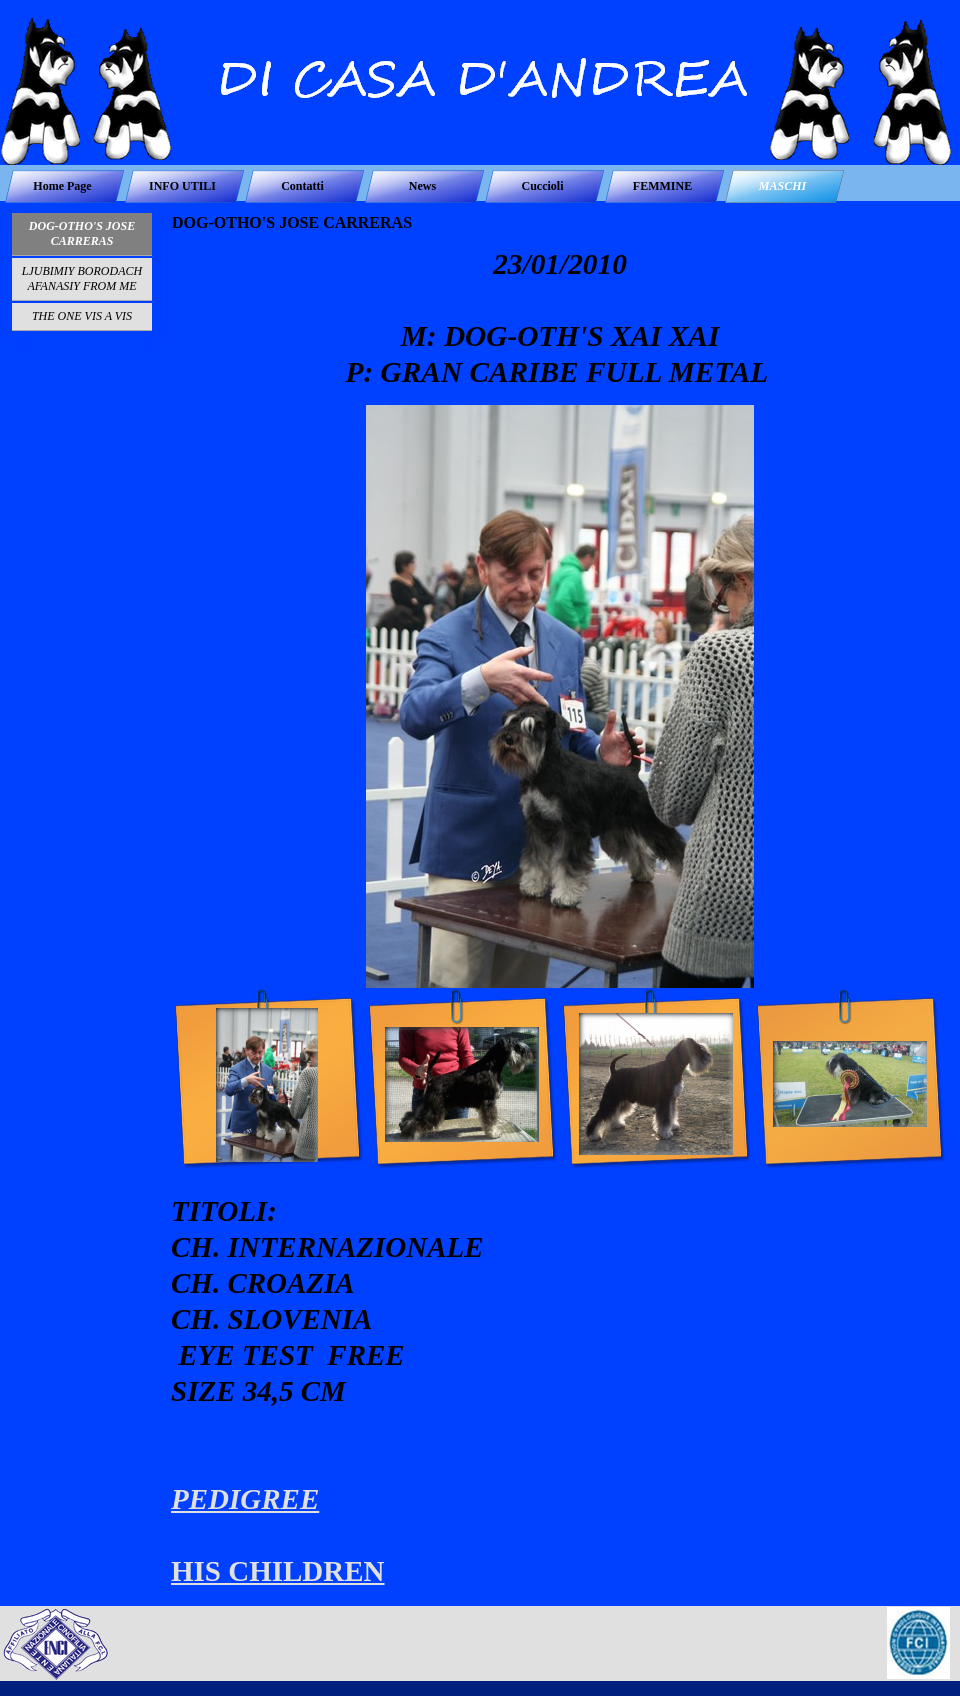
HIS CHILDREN (278, 1571)
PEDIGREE (245, 1499)
